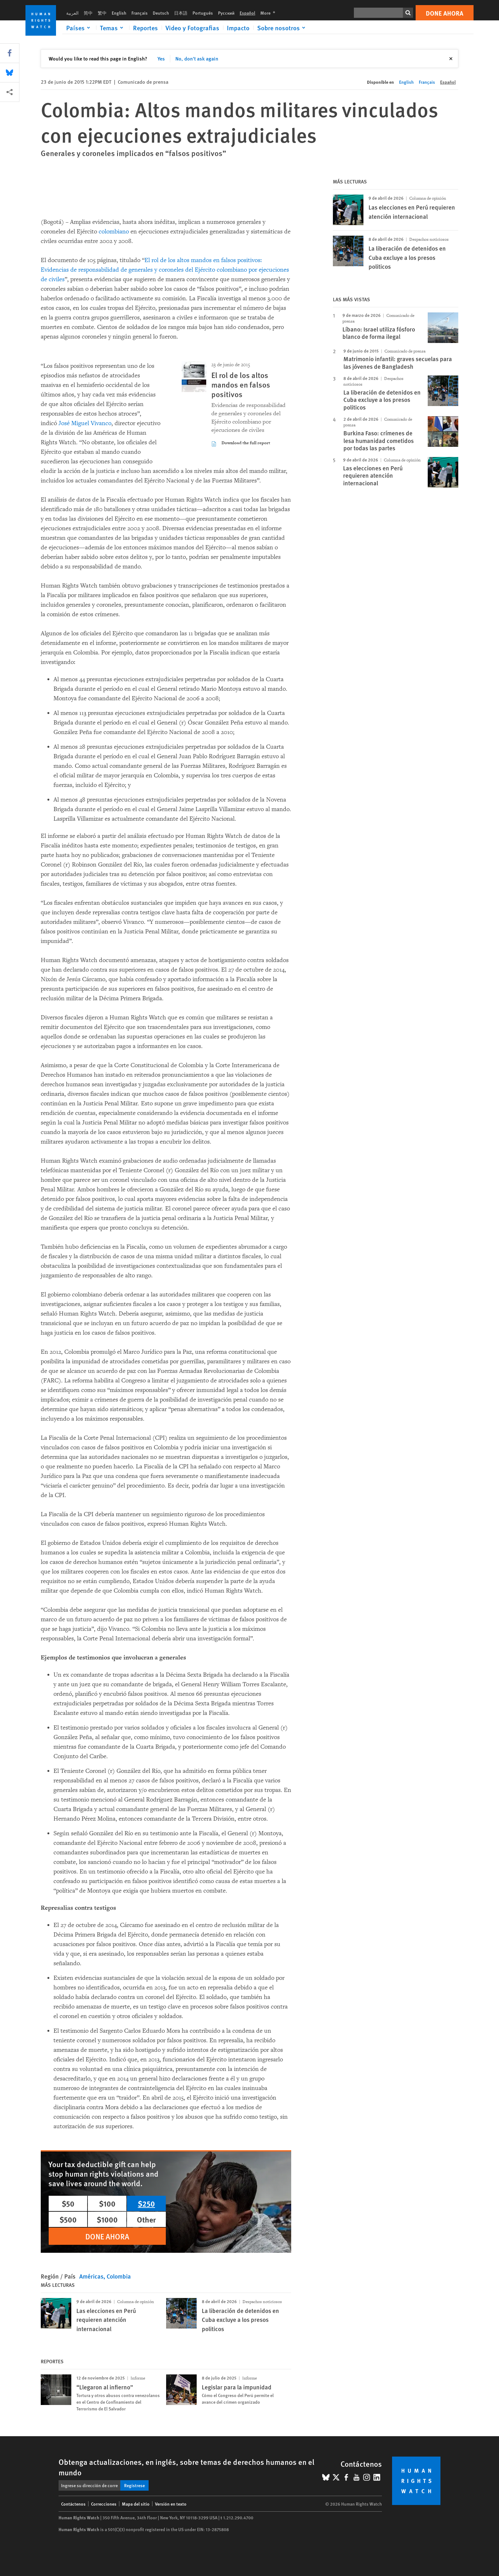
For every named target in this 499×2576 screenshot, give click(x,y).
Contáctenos (73, 2504)
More (269, 13)
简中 (88, 13)
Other (146, 2219)
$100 (107, 2203)
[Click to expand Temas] (112, 27)
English (119, 13)
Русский (226, 13)
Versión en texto (170, 2504)
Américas (91, 2276)
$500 (68, 2219)
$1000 (107, 2219)
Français (139, 13)
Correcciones (103, 2504)
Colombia (119, 2276)
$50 (68, 2203)
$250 (146, 2203)
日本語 (180, 13)
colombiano (114, 231)
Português (203, 13)
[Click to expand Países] (79, 27)
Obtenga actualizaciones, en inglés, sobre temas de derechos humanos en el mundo (186, 2467)
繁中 (102, 13)
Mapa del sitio (136, 2504)
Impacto (238, 27)
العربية (72, 13)
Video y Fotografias (192, 27)
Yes (161, 58)
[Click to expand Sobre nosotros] (282, 27)
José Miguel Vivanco (85, 423)
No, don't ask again (196, 58)
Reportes (145, 27)
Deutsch (161, 13)
